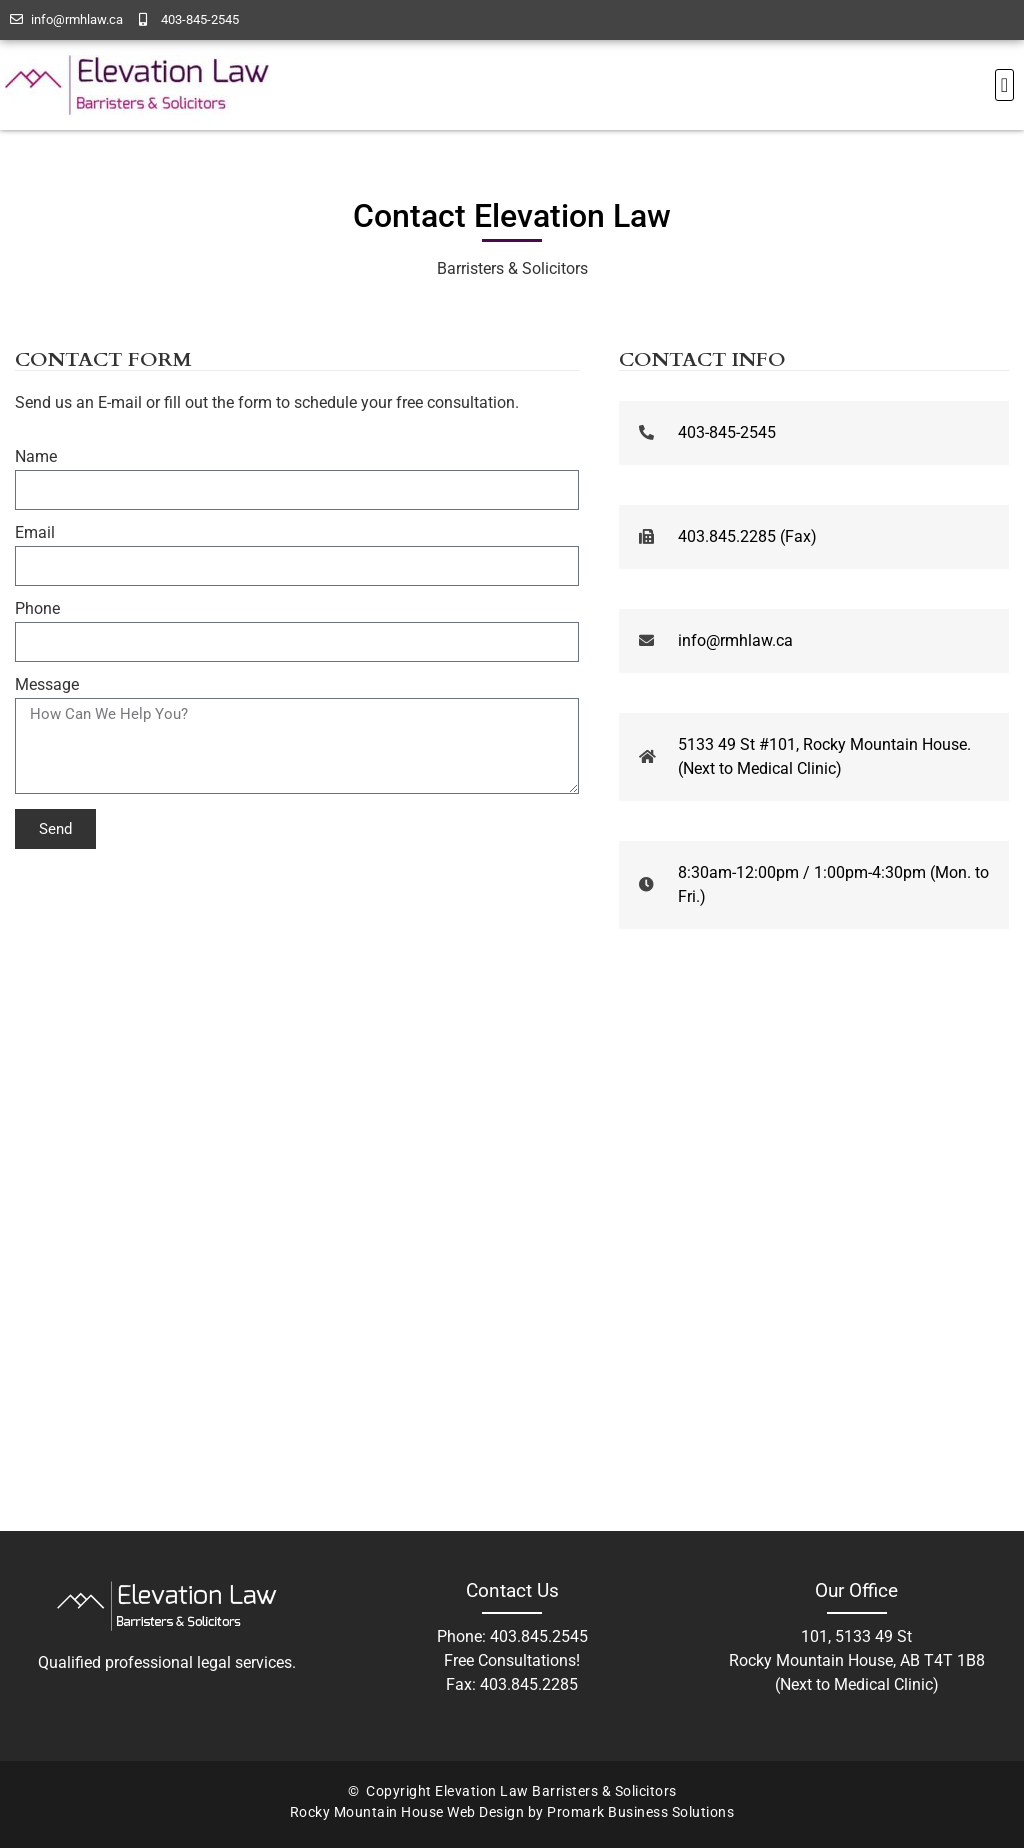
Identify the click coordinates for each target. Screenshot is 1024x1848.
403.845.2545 (539, 1636)
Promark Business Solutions (640, 1812)
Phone (37, 609)
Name (36, 457)
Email (35, 533)
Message (47, 685)
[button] (1004, 85)
